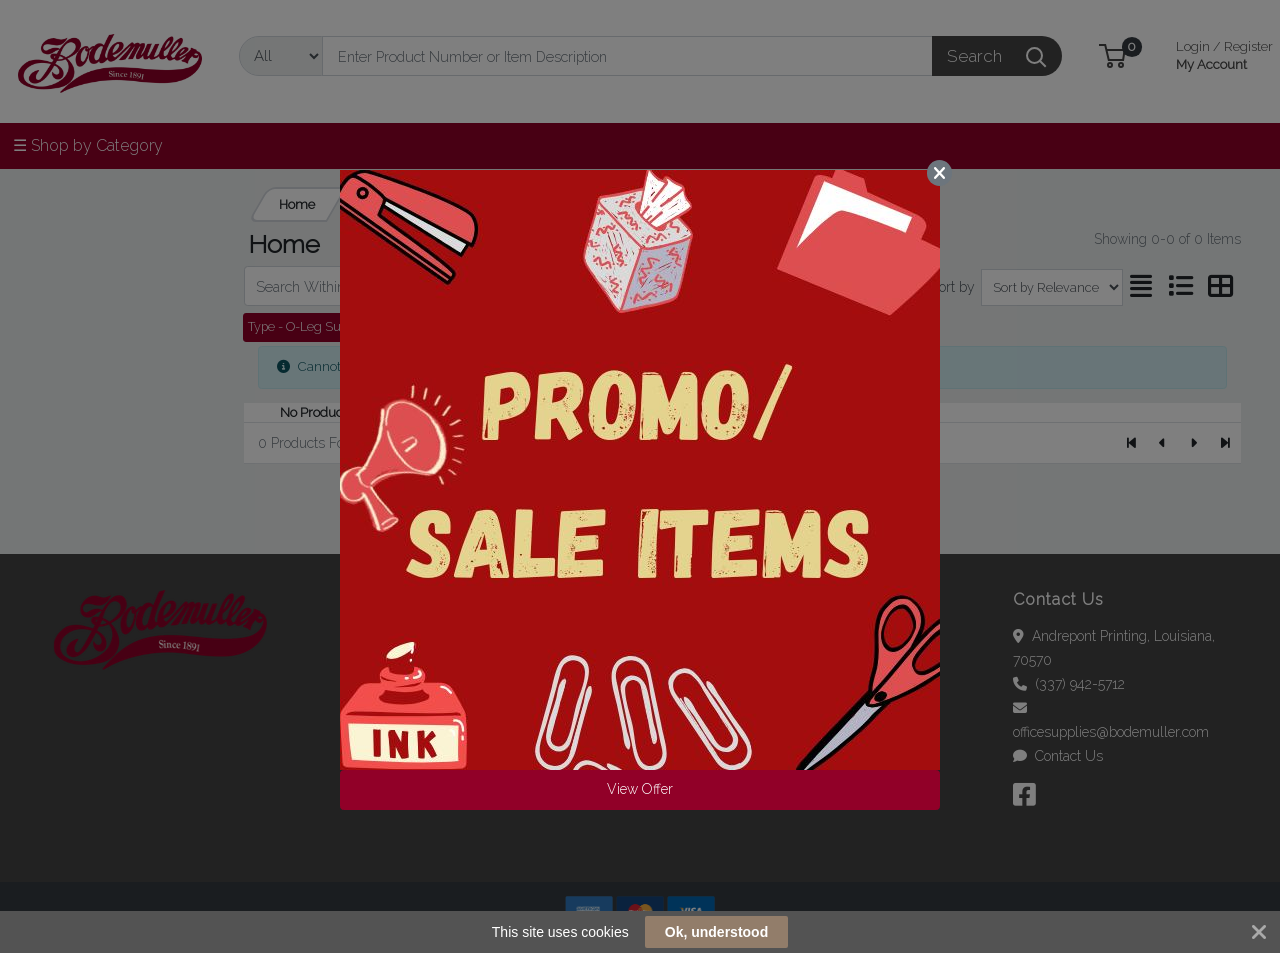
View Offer (640, 789)
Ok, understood (716, 932)
